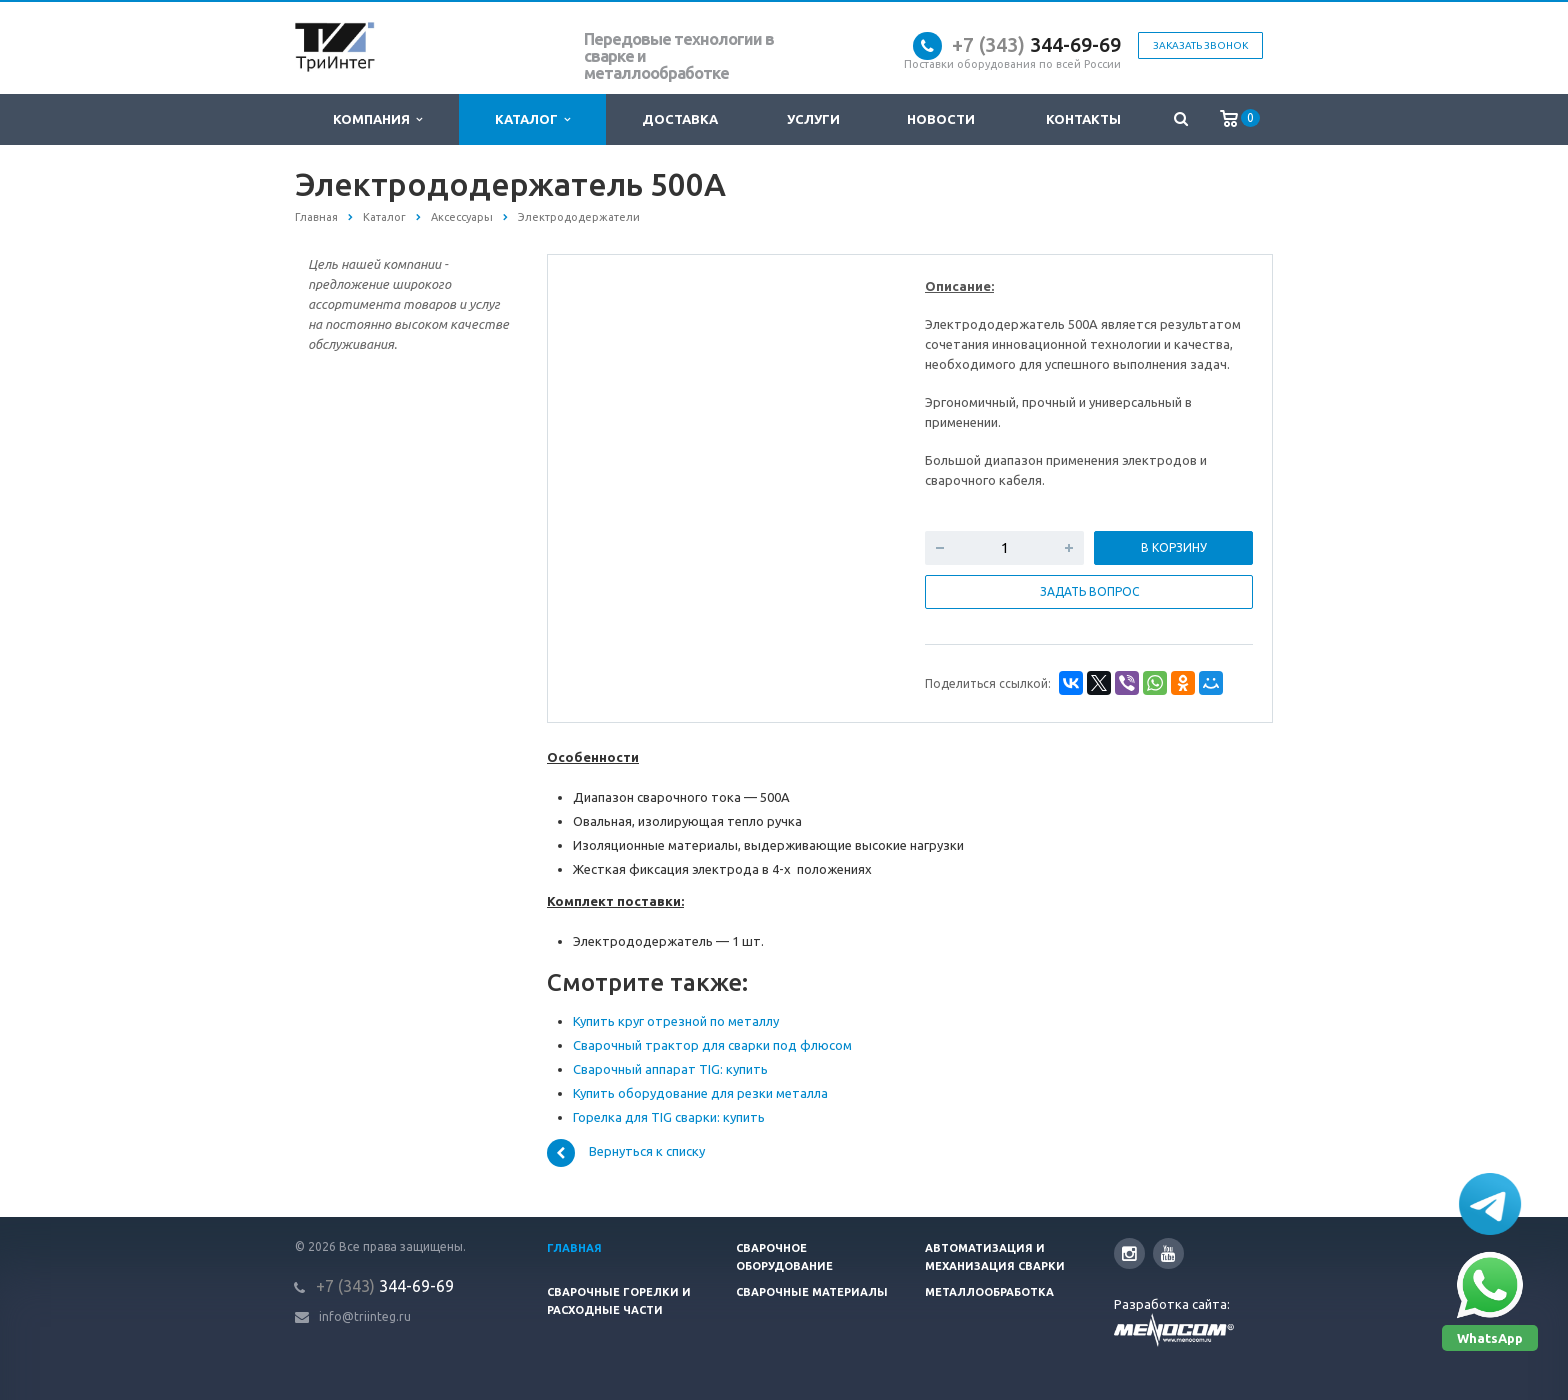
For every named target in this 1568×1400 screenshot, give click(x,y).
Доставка (680, 119)
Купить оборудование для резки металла (700, 1093)
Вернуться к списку (626, 1153)
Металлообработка (989, 1292)
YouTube (1168, 1253)
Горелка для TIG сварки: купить (669, 1117)
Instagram (1129, 1253)
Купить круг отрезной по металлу (676, 1021)
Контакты (1083, 119)
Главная (574, 1248)
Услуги (813, 119)
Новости (941, 119)
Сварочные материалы (812, 1292)
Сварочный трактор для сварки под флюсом (712, 1045)
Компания (377, 119)
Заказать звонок (1200, 45)
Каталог (532, 119)
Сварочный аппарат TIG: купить (670, 1069)
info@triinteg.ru (365, 1316)
